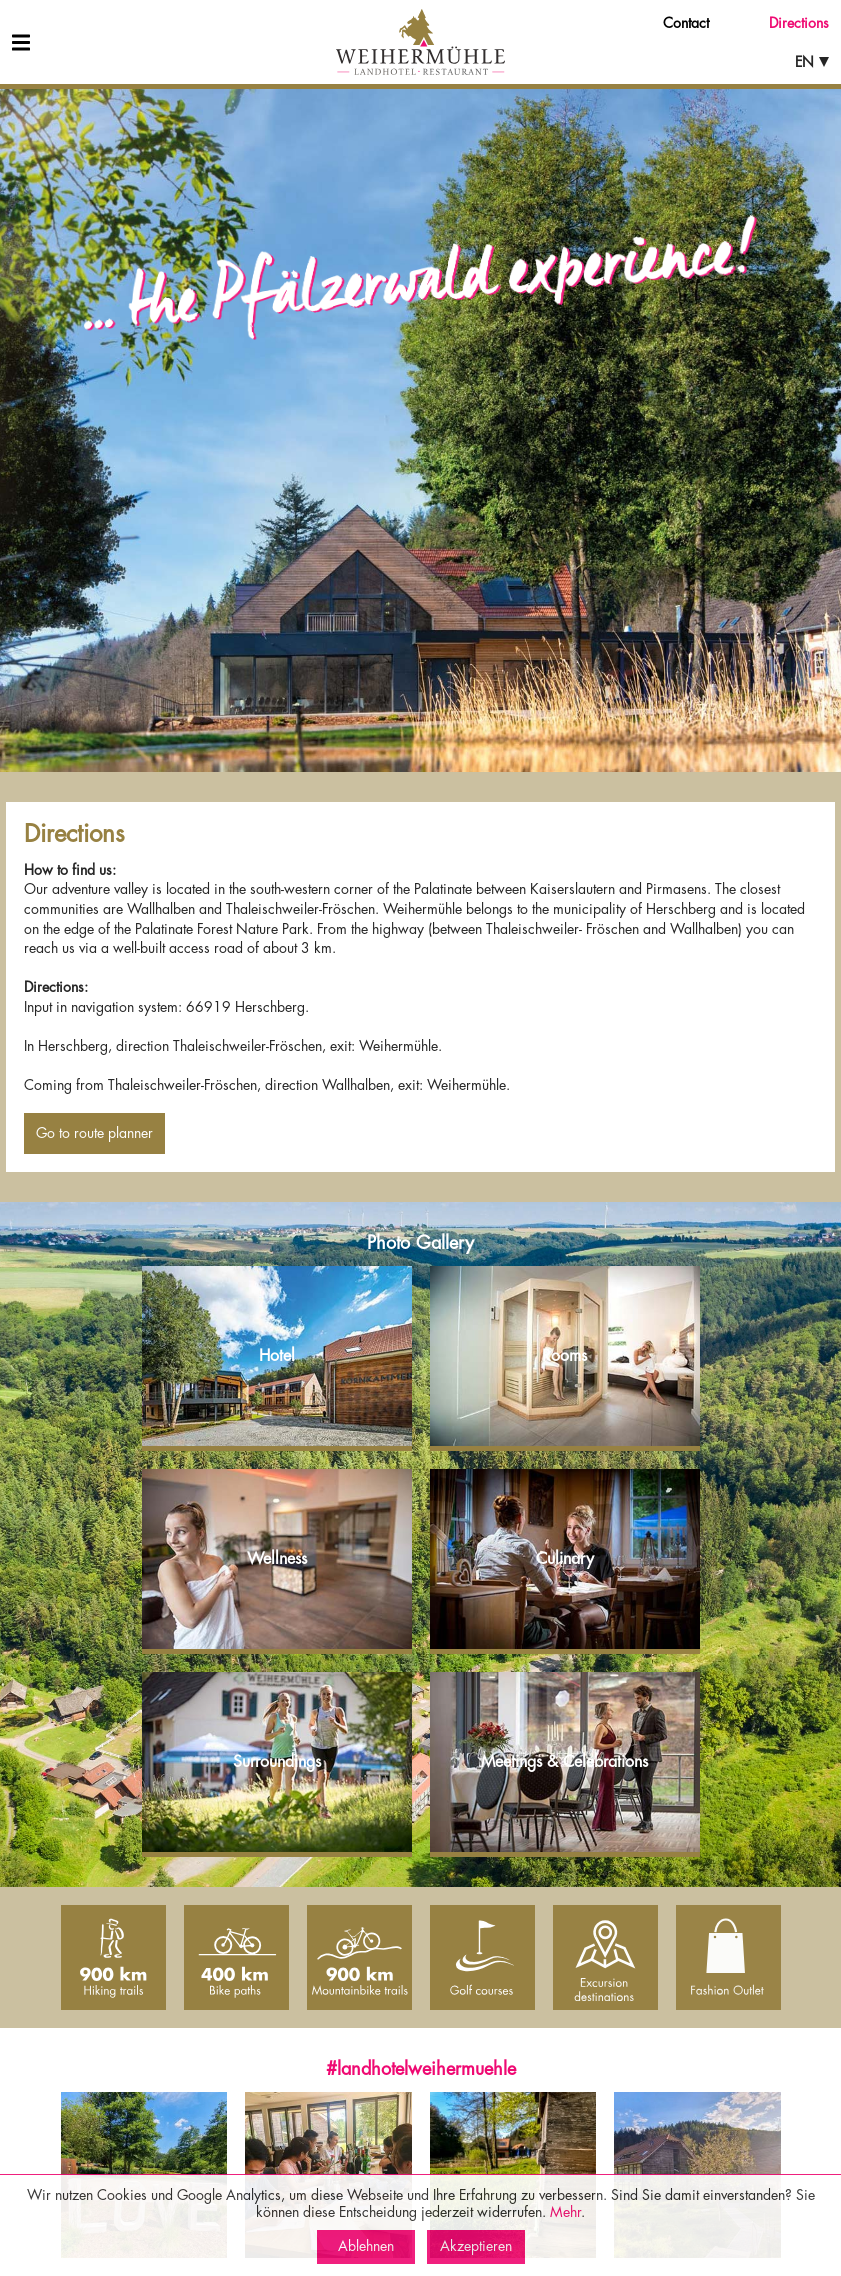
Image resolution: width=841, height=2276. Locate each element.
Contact (686, 23)
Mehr (565, 2212)
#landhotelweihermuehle (421, 2069)
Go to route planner (94, 1133)
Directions (799, 23)
